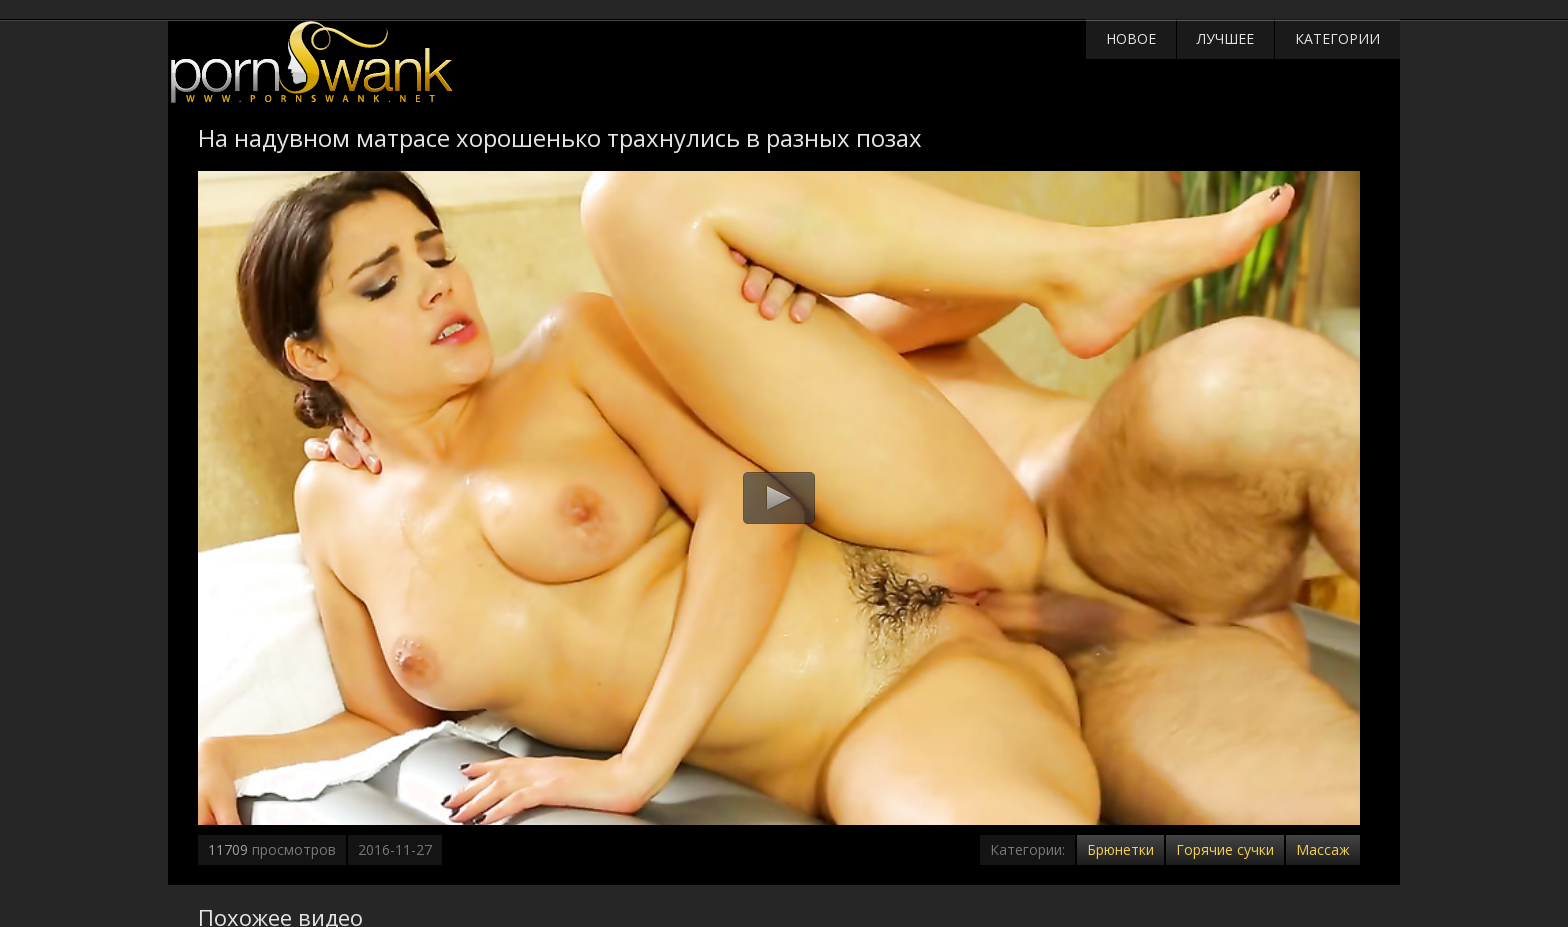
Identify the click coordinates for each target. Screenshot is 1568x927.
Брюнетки (1120, 849)
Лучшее (1225, 38)
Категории (1337, 38)
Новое (1131, 38)
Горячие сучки (1225, 849)
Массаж (1323, 849)
